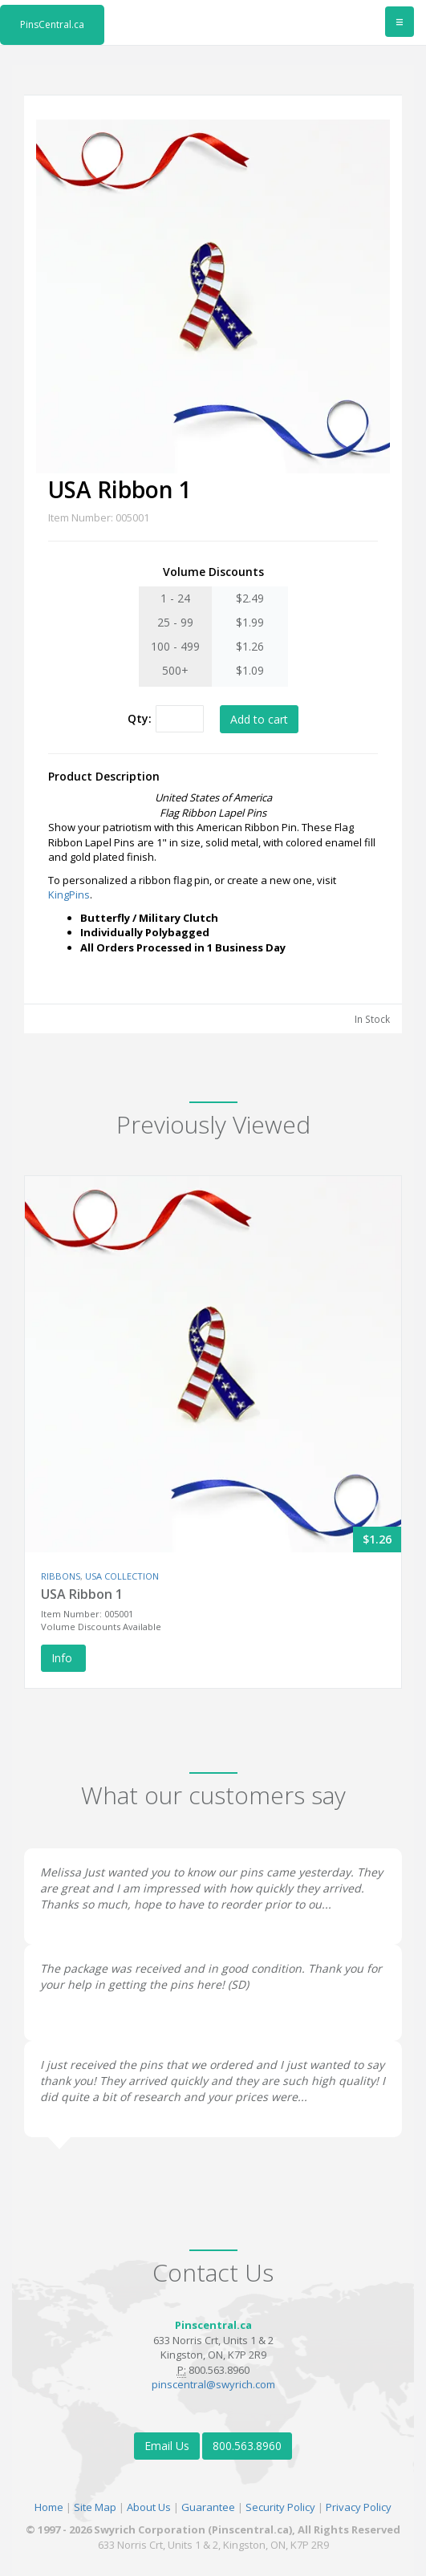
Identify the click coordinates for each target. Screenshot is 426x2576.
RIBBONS (60, 1576)
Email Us (166, 2445)
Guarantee (208, 2507)
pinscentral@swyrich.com (213, 2384)
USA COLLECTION (122, 1576)
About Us (149, 2507)
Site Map (95, 2507)
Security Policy (280, 2507)
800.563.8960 (247, 2445)
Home (48, 2507)
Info (63, 1657)
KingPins (69, 894)
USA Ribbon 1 (82, 1594)
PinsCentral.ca (52, 24)
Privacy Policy (359, 2507)
